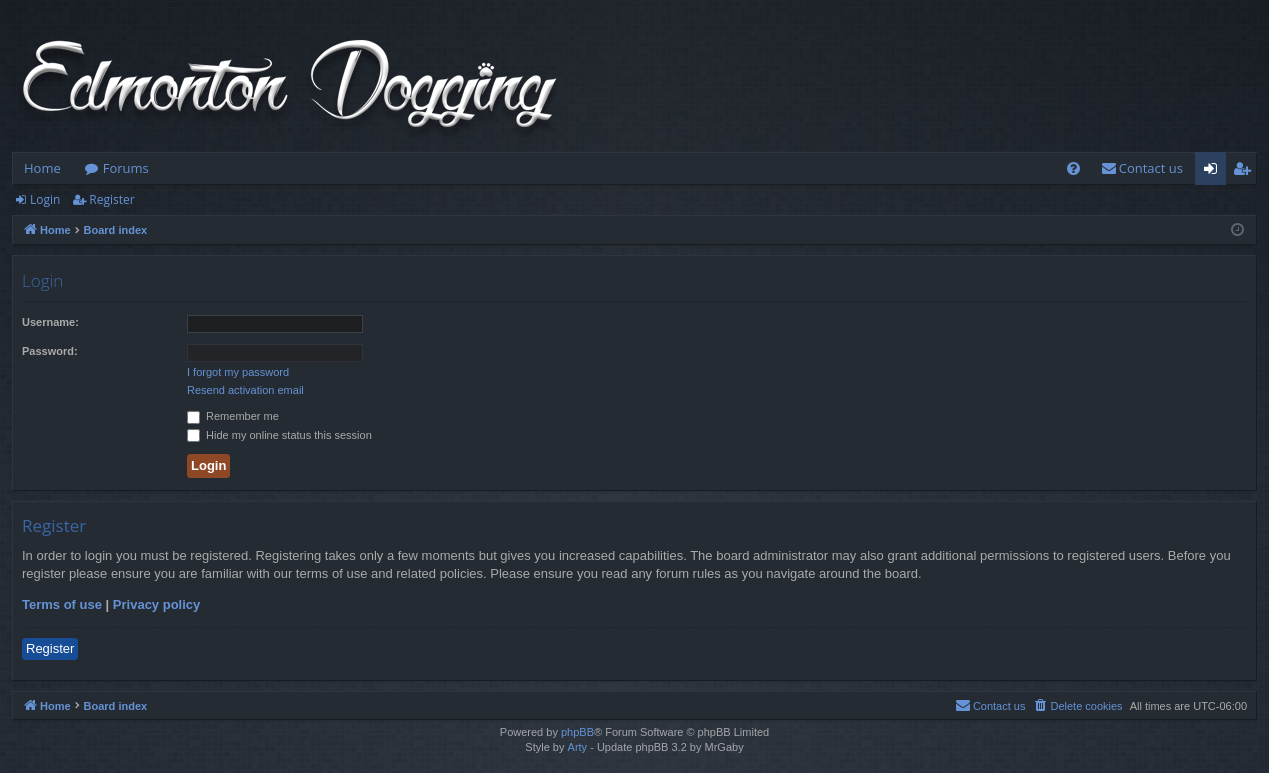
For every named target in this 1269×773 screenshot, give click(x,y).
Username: (50, 322)
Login (45, 199)
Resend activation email (245, 390)
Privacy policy (156, 604)
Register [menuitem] (1246, 172)
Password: (50, 351)
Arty (578, 747)
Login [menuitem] (1214, 172)
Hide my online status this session (279, 435)
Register (111, 199)
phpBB (577, 732)
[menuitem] (1073, 168)
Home (42, 168)
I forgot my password (238, 372)
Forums (126, 168)
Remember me (233, 416)
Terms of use (62, 604)
